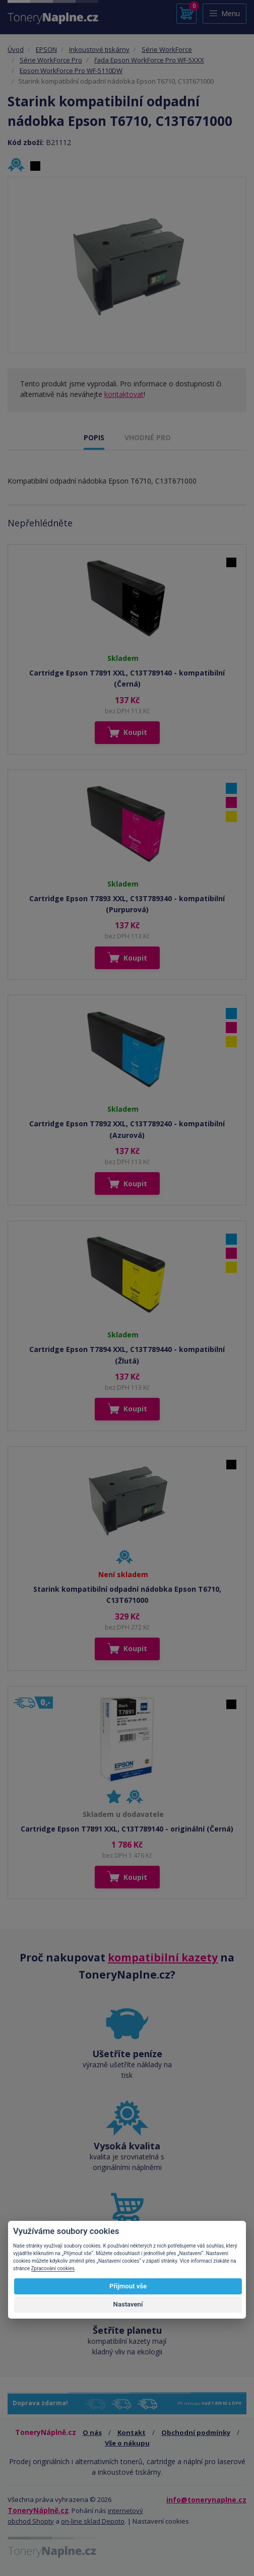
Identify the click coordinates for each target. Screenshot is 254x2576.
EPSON (46, 49)
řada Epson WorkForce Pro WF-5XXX (149, 59)
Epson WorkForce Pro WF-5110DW (71, 70)
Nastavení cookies (161, 2521)
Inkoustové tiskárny (99, 49)
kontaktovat (124, 394)
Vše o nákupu (127, 2443)
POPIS (94, 437)
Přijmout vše (128, 2286)
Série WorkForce (167, 49)
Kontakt (131, 2432)
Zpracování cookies (53, 2268)
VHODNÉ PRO (147, 437)
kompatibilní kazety (163, 1957)
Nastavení (128, 2304)
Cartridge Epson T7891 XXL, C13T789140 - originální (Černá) (127, 1829)
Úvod (16, 49)
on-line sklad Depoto (92, 2521)
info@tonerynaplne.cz (206, 2499)
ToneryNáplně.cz (38, 2510)
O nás (92, 2432)
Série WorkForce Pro (51, 59)
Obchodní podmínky (195, 2432)
